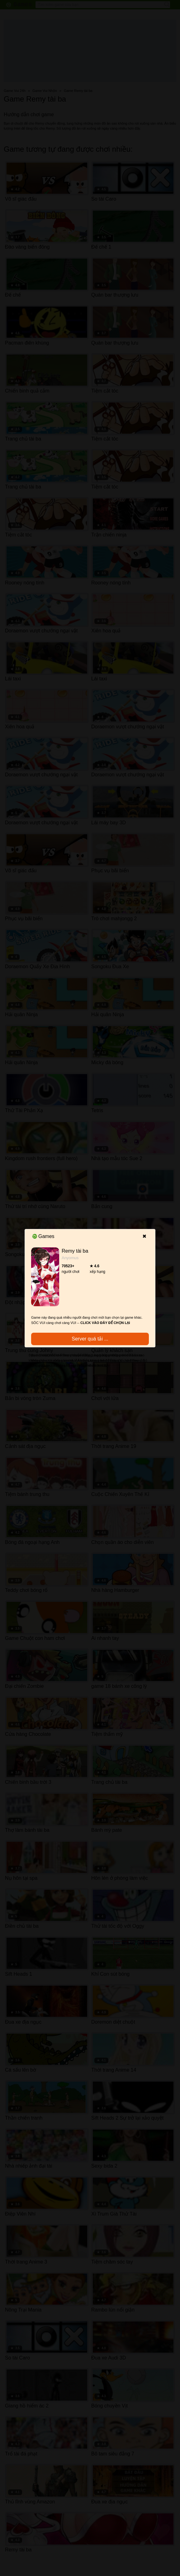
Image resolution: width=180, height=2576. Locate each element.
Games (43, 1236)
